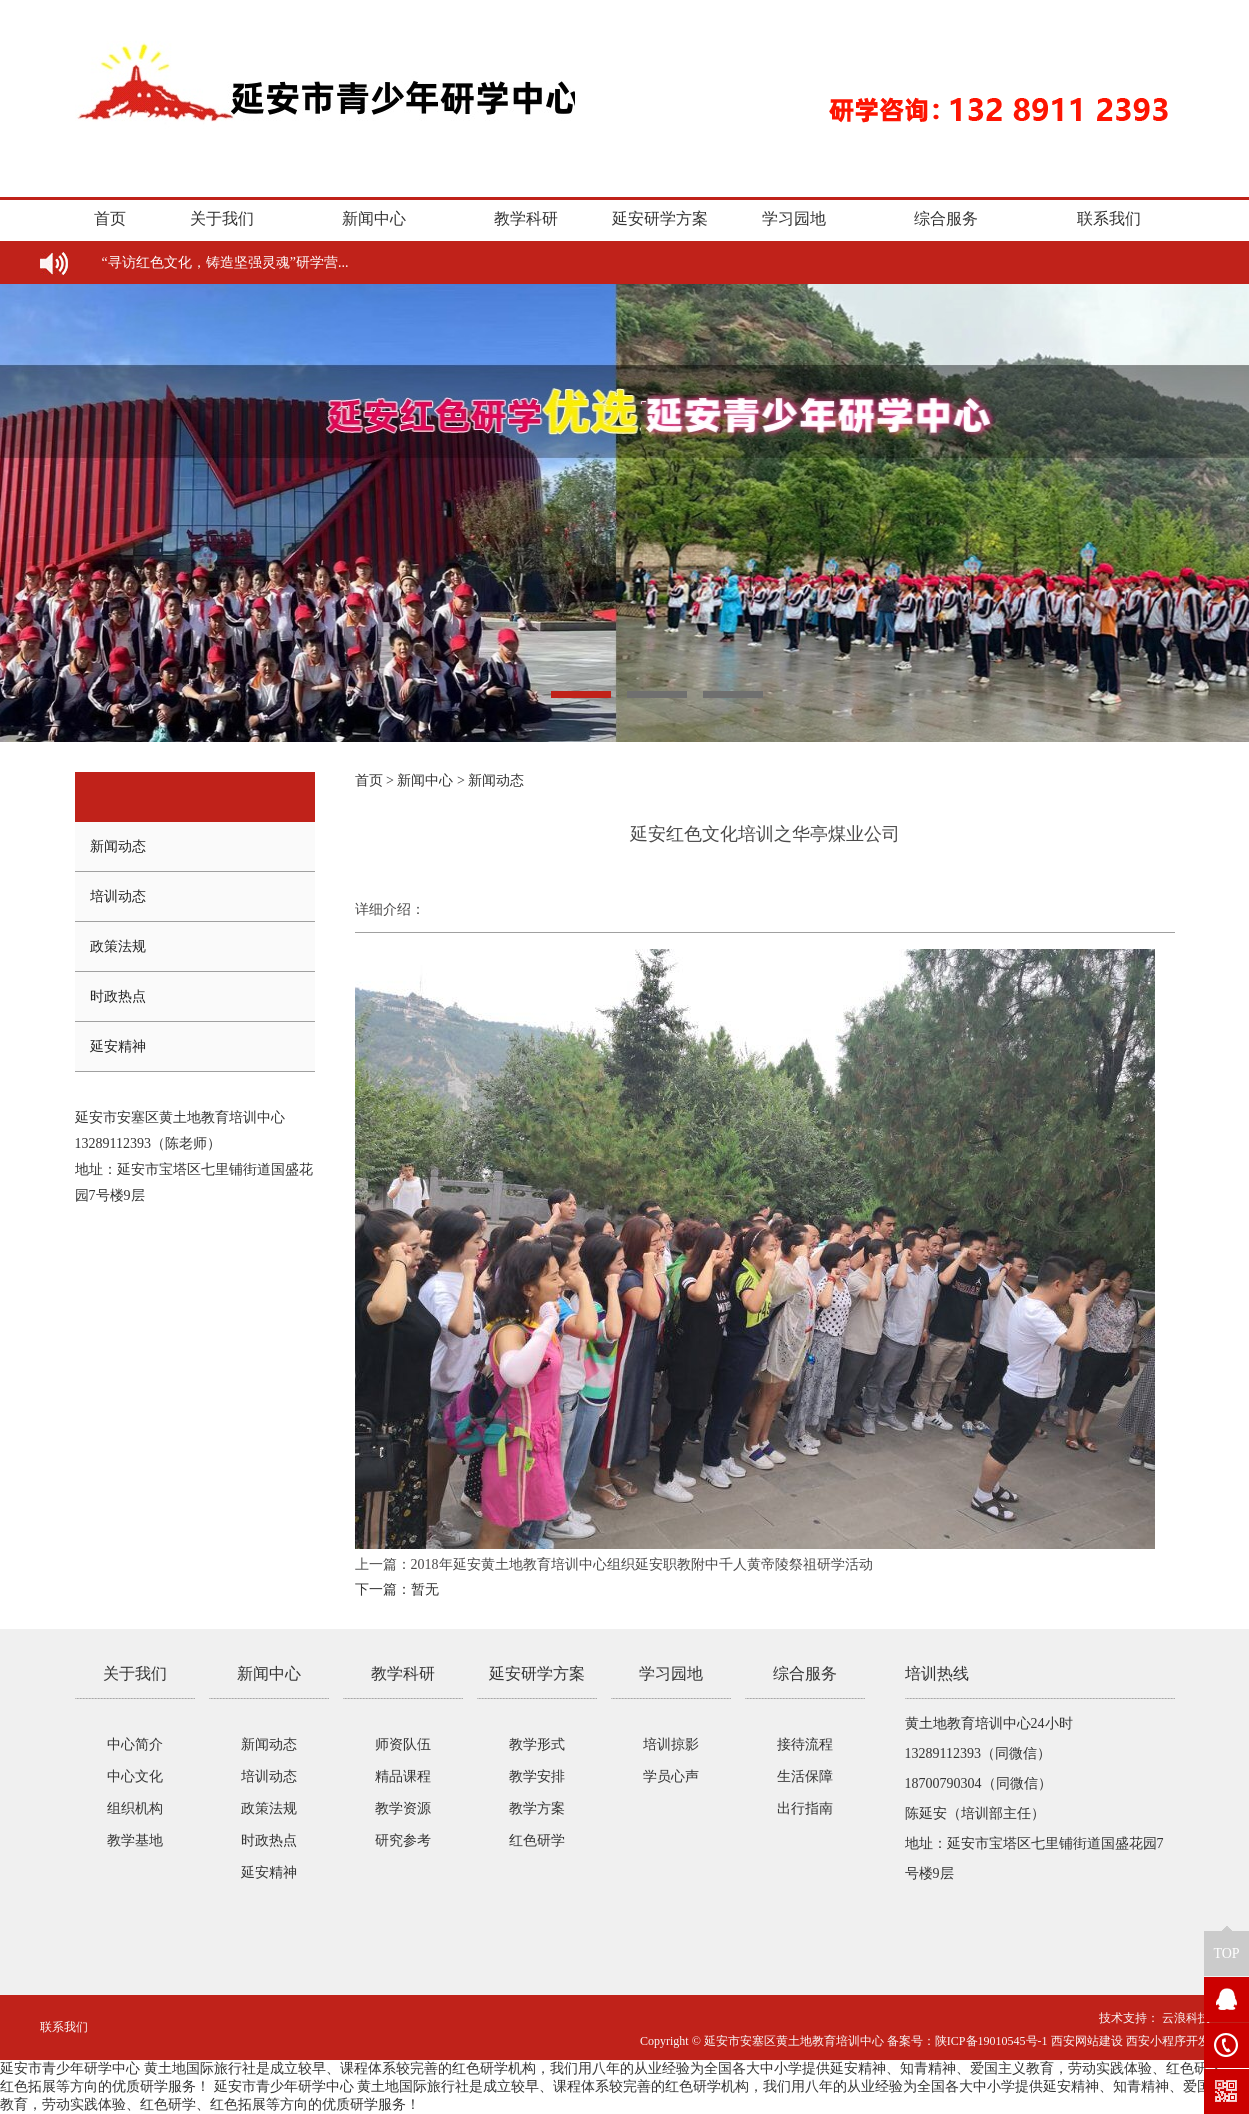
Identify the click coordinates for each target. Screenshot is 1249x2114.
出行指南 (805, 1808)
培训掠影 (671, 1744)
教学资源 (403, 1808)
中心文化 (135, 1776)
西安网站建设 (1087, 2041)
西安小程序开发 (1168, 2041)
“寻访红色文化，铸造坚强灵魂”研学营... (225, 262)
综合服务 (946, 218)
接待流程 (805, 1744)
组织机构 (135, 1808)
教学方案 (537, 1808)
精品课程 (403, 1776)
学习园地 (794, 218)
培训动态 (118, 896)
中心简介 (135, 1744)
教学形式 (537, 1744)
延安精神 (118, 1046)
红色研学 (537, 1840)
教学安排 (537, 1776)
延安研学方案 (660, 218)
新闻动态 (118, 846)
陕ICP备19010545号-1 (991, 2041)
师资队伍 (403, 1744)
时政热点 (118, 996)
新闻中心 (374, 218)
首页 (110, 218)
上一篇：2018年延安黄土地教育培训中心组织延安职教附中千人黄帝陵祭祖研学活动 (614, 1564)
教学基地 (135, 1840)
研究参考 (403, 1840)
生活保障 (805, 1776)
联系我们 (1109, 218)
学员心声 (671, 1776)
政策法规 (118, 946)
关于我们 (222, 218)
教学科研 (526, 218)
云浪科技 (1184, 2018)
